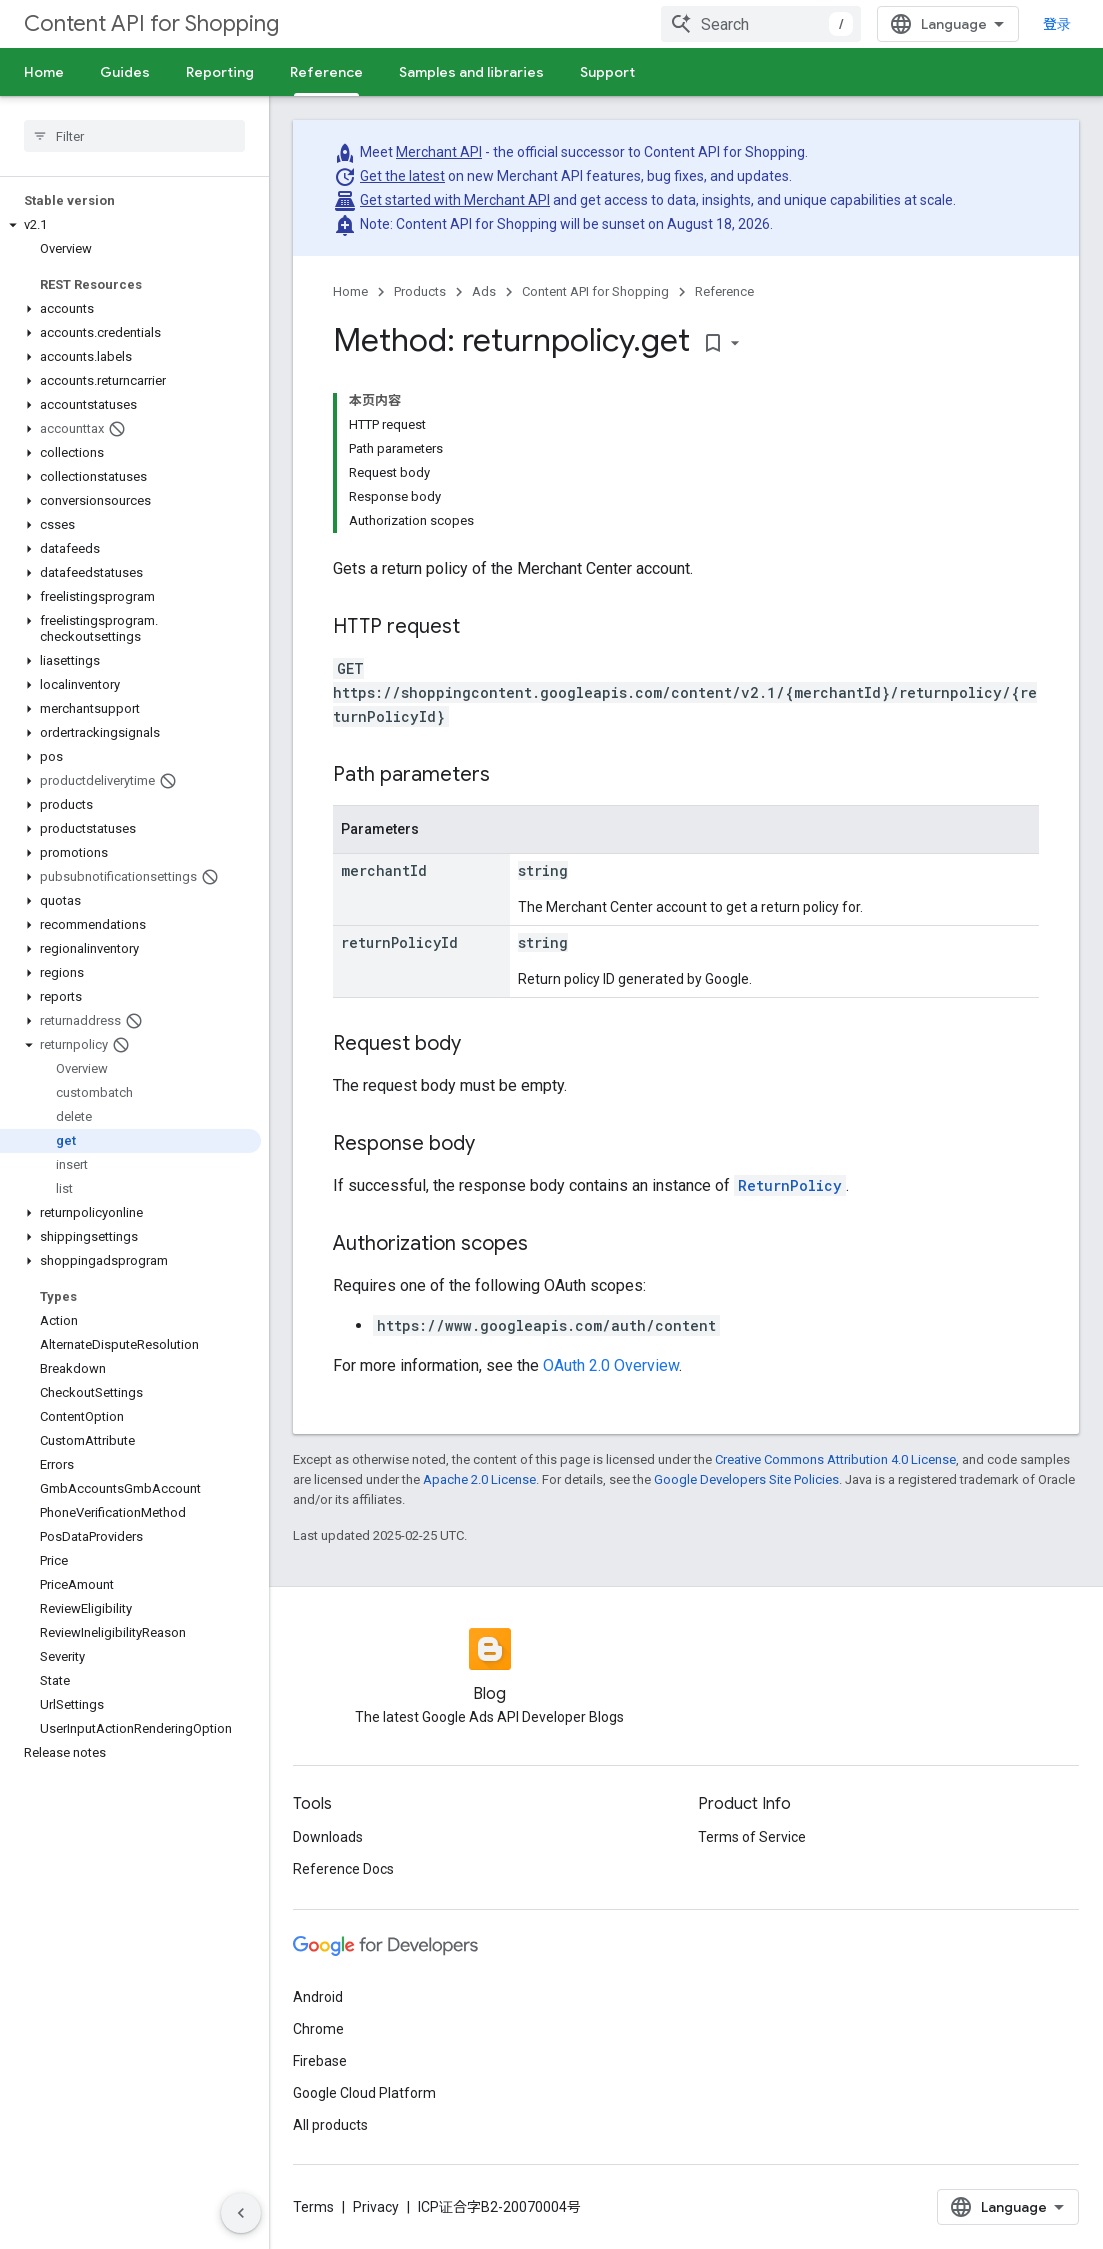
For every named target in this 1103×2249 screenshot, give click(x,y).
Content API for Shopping (151, 23)
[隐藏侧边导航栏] (241, 2213)
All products (330, 2125)
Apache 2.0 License (479, 1479)
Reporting (220, 72)
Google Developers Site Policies (746, 1479)
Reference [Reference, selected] (326, 72)
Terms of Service (752, 1837)
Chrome (318, 2029)
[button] (130, 225)
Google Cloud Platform (364, 2093)
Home (44, 72)
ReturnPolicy (790, 1185)
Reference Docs (343, 1869)
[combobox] (761, 24)
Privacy (376, 2207)
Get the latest (402, 176)
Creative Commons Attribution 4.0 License (835, 1459)
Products (420, 291)
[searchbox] (134, 136)
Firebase (320, 2061)
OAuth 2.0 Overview (611, 1365)
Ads (484, 291)
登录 (1057, 24)
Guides (125, 72)
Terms (313, 2207)
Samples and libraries (471, 72)
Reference (724, 291)
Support (607, 72)
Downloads (328, 1837)
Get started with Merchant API (455, 200)
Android (318, 1997)
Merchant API (439, 152)
